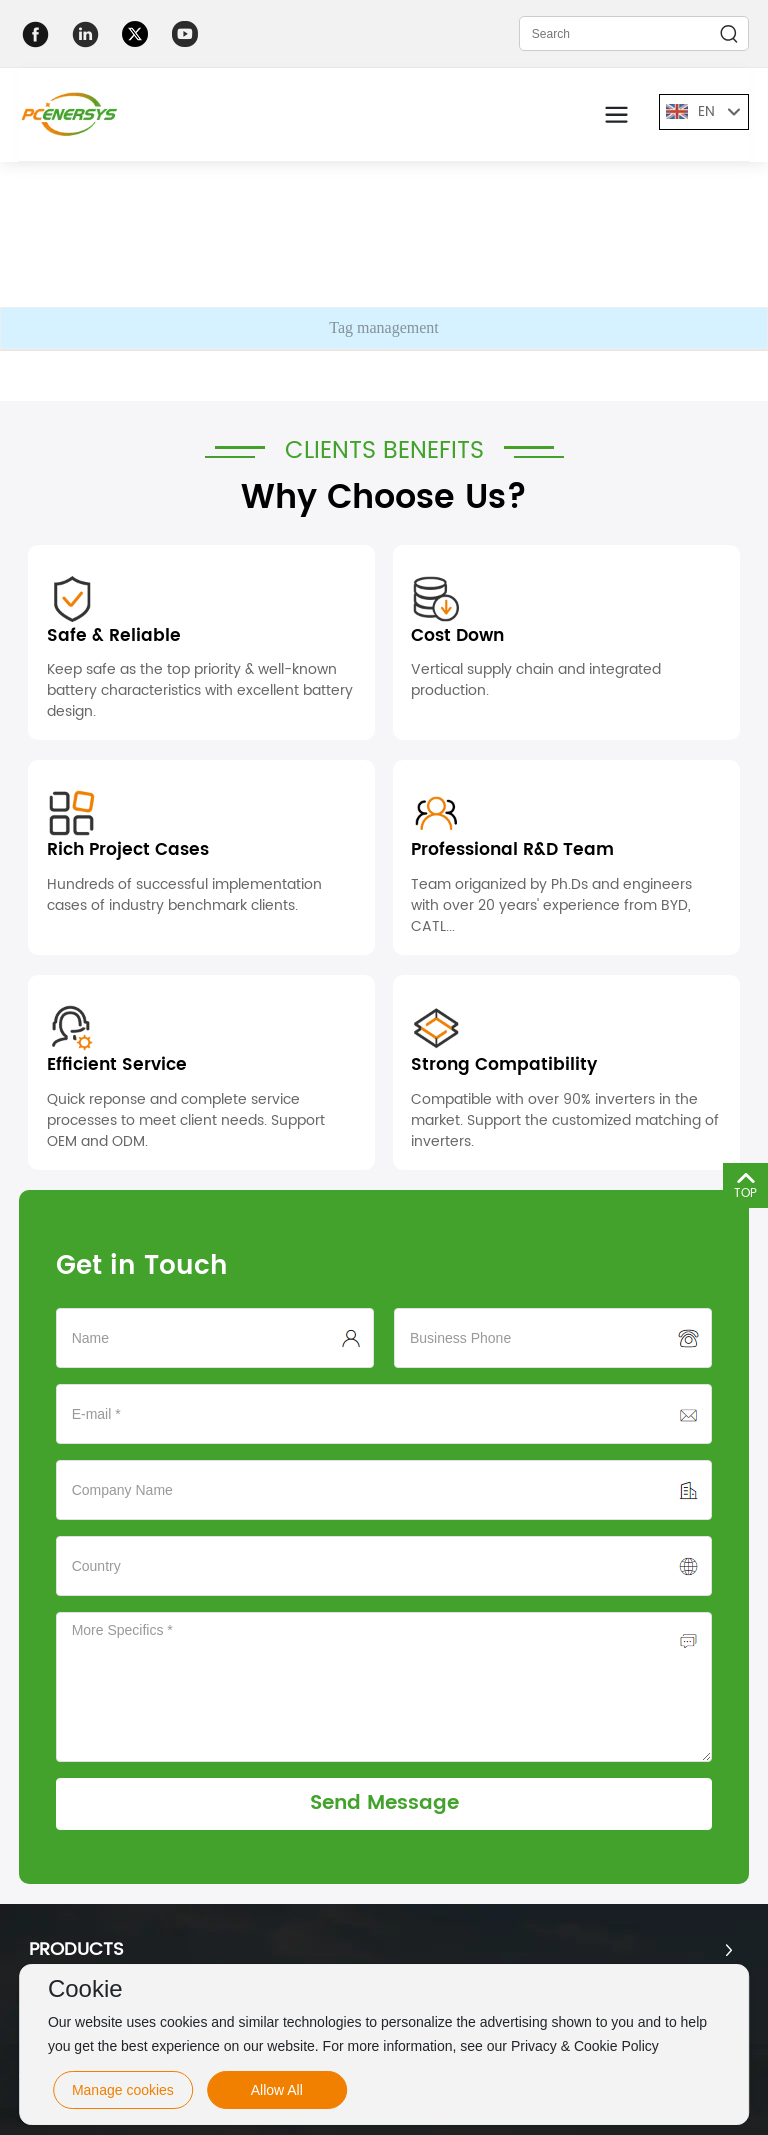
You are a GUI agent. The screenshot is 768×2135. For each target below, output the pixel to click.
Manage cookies (123, 2090)
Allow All (277, 2090)
